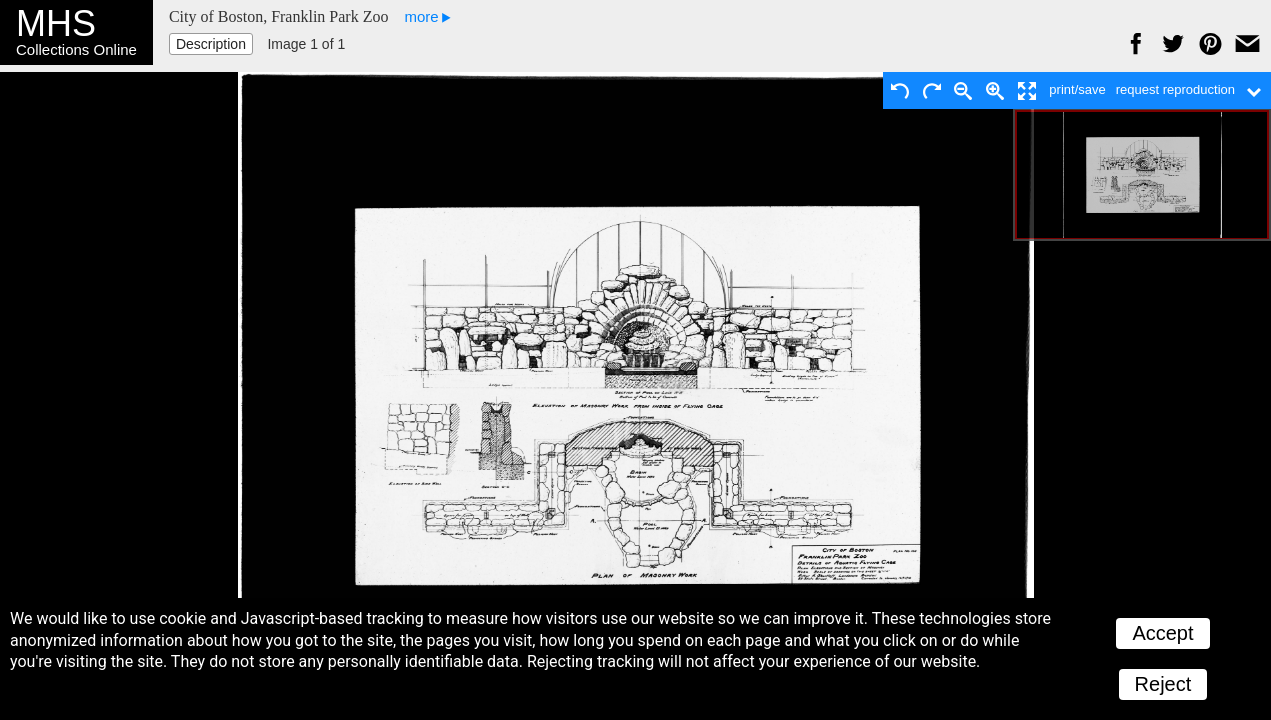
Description (211, 44)
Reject (1163, 684)
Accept (1162, 633)
